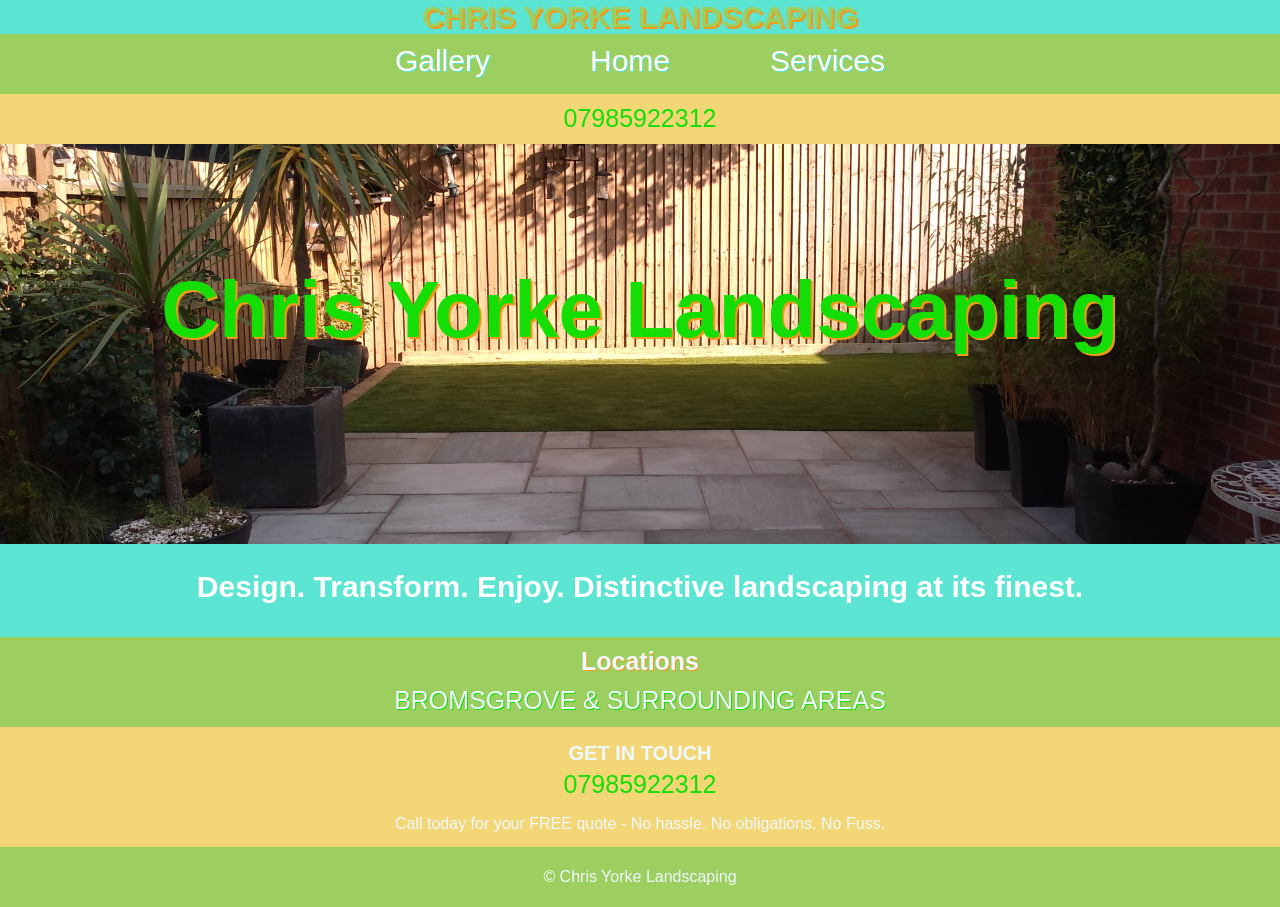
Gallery (442, 60)
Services (827, 60)
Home (630, 60)
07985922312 (640, 118)
